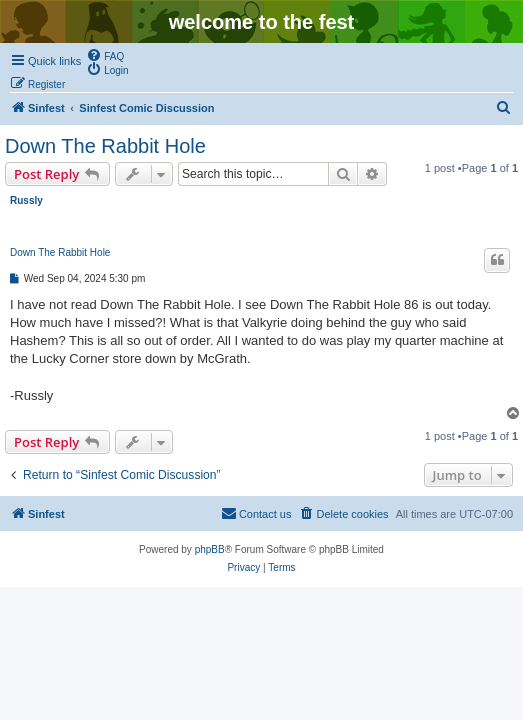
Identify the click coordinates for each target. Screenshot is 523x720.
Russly (26, 200)
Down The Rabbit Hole (105, 146)
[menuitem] (105, 55)
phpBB (210, 549)
